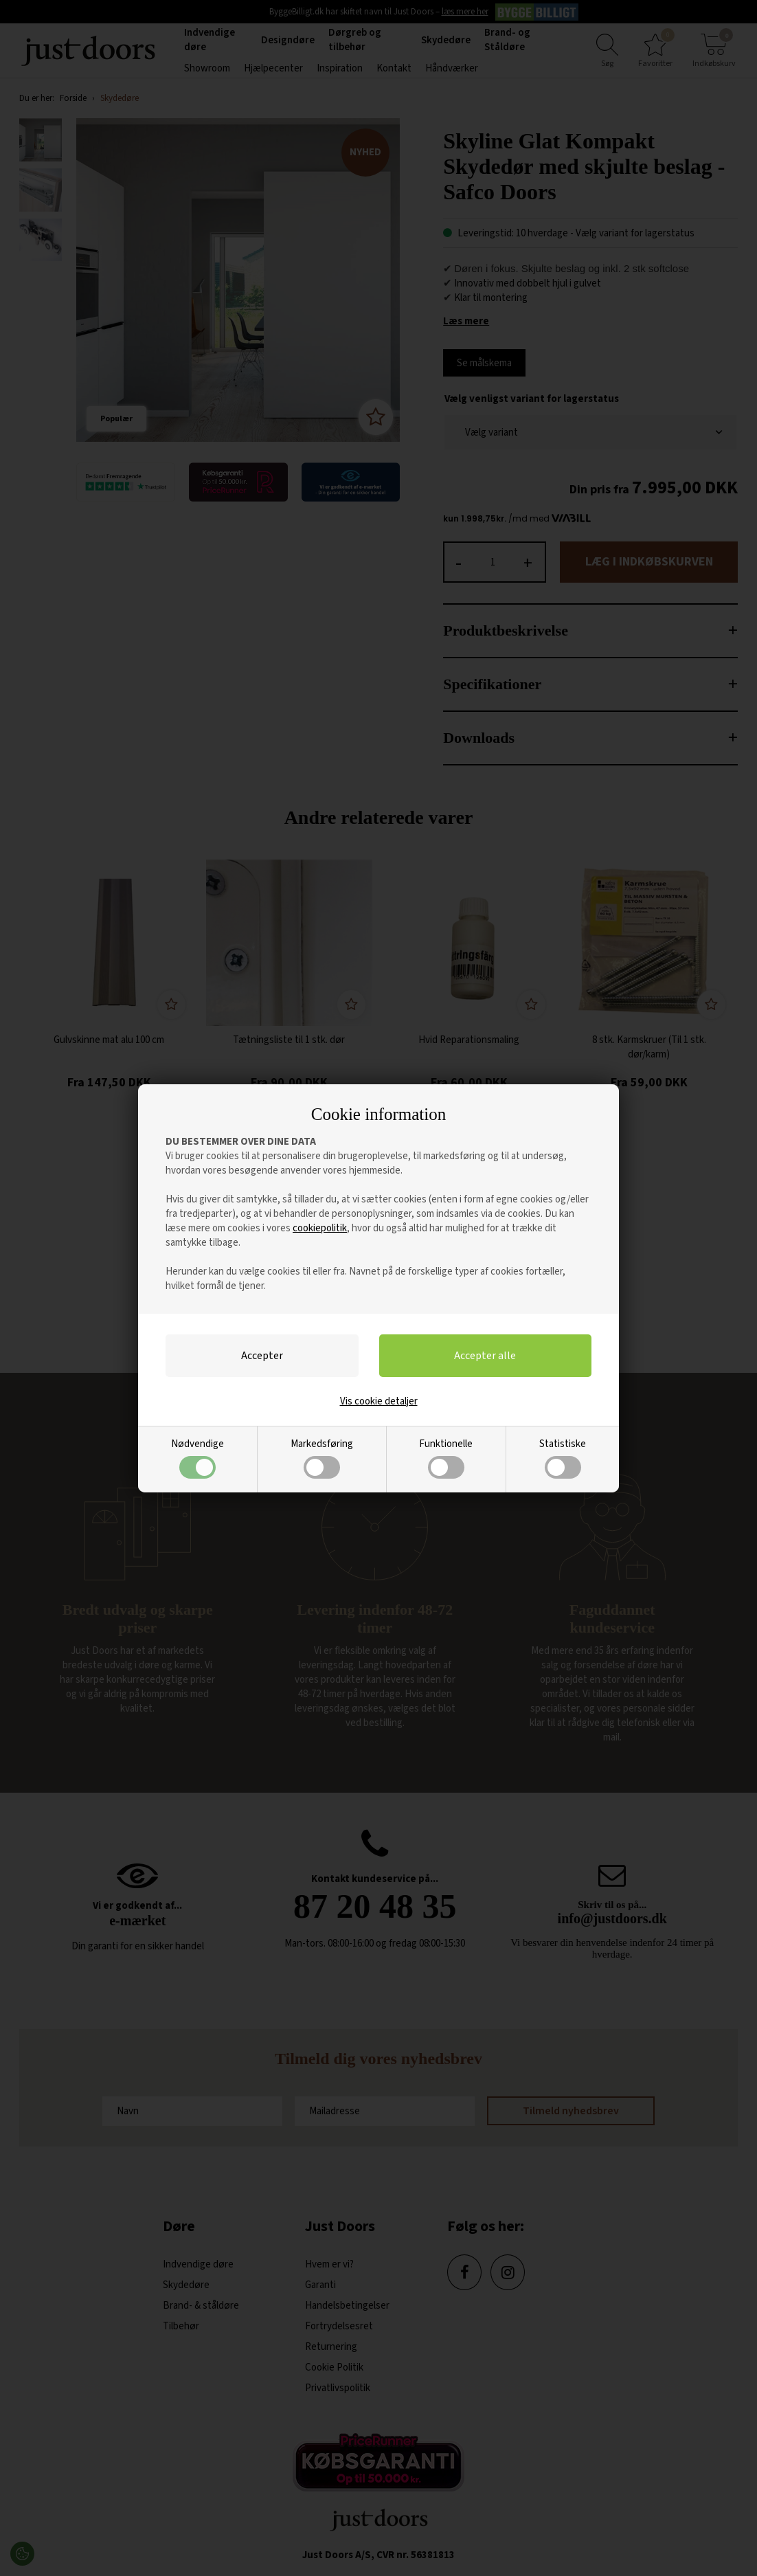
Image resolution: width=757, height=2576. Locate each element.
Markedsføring (322, 1458)
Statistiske (562, 1458)
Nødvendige (197, 1458)
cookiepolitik (320, 1228)
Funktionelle (446, 1458)
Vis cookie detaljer (379, 1401)
